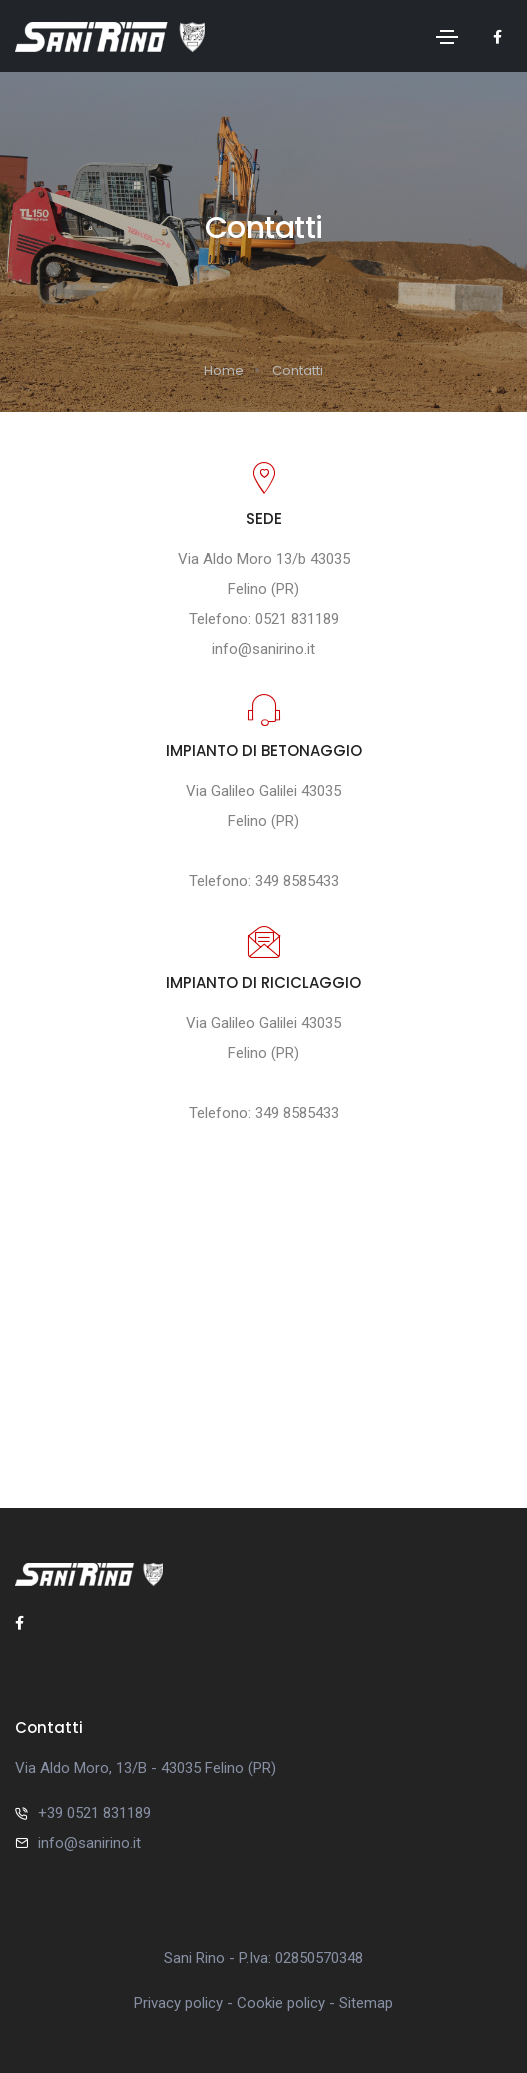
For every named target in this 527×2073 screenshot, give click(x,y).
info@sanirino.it (263, 649)
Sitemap (366, 2003)
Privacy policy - (185, 2003)
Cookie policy (281, 2003)
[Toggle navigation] (447, 37)
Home (224, 370)
